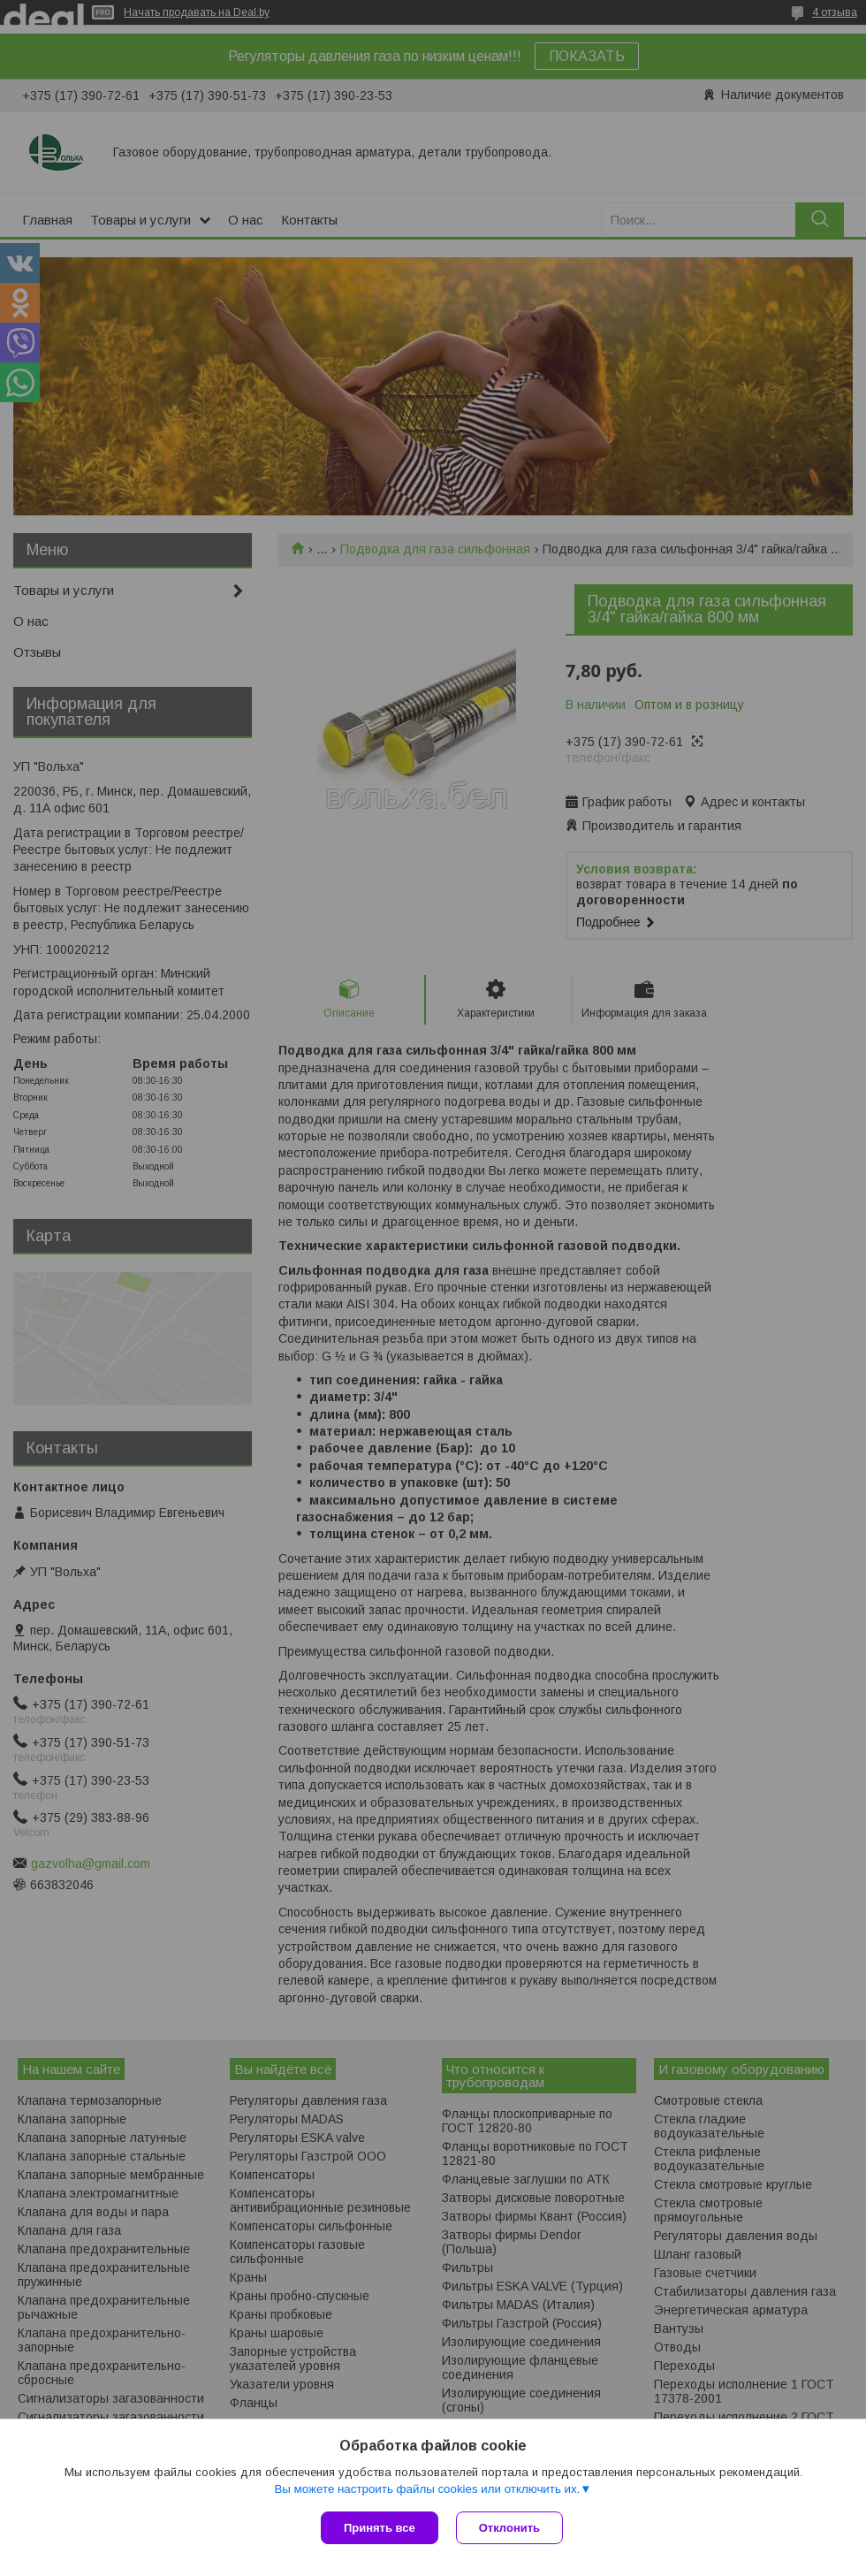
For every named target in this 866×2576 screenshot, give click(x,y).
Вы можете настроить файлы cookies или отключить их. (427, 2489)
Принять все (379, 2527)
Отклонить (509, 2527)
